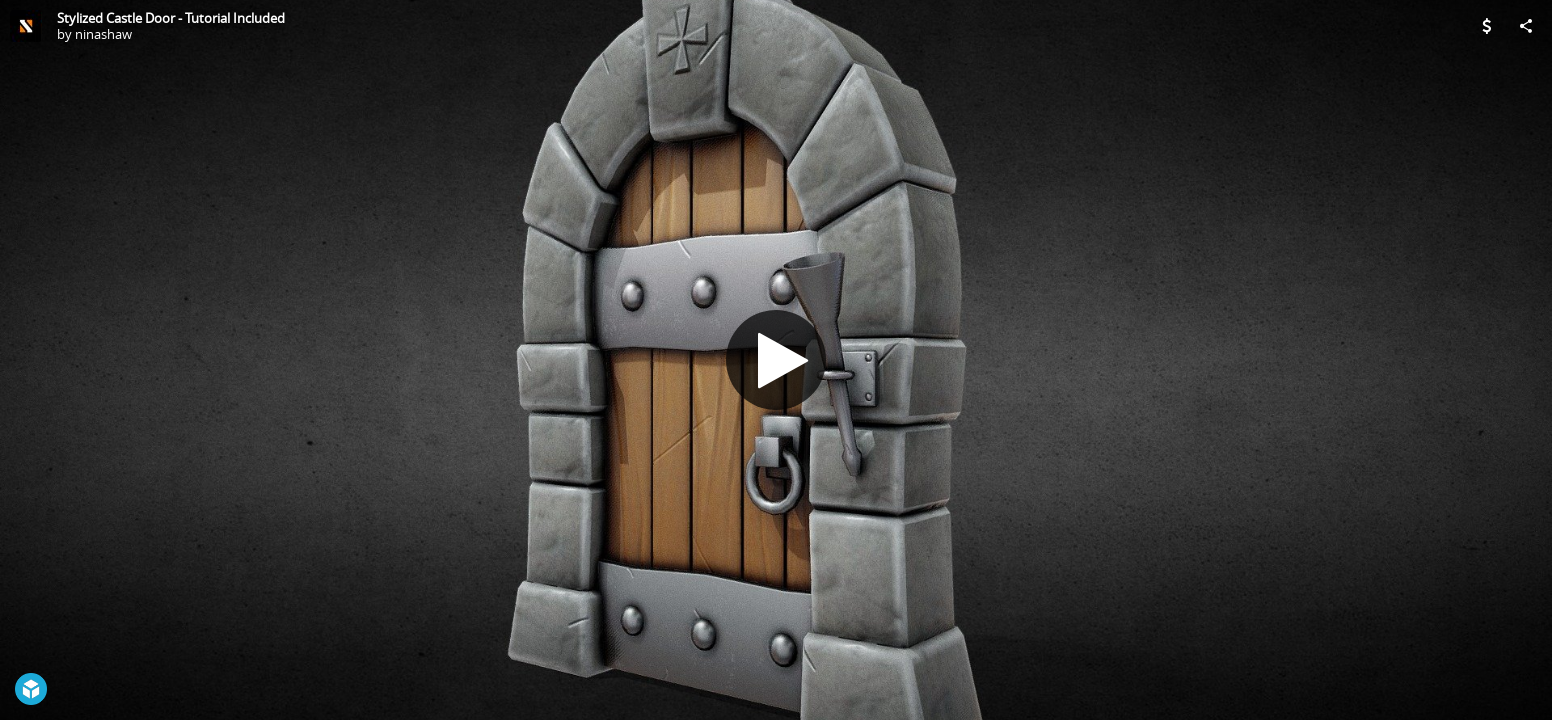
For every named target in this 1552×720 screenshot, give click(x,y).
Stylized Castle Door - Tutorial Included (171, 18)
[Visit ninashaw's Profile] (26, 26)
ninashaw (103, 34)
